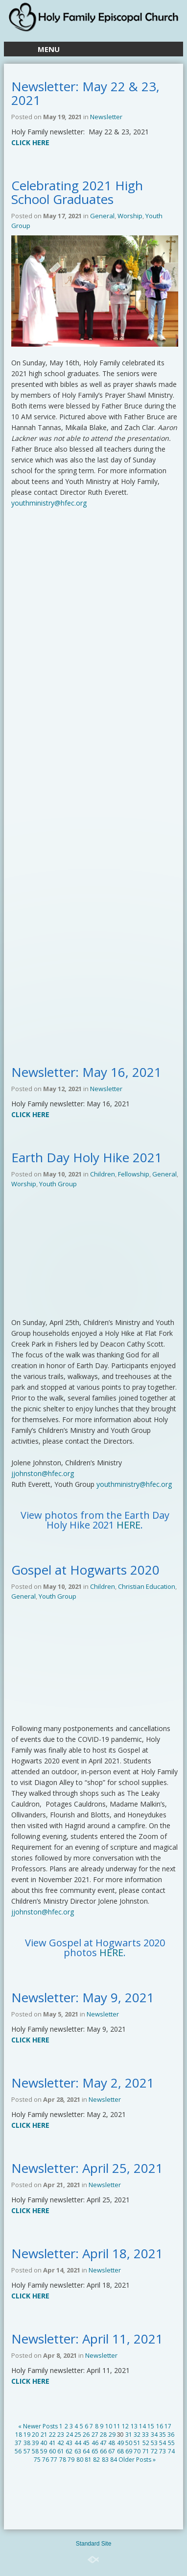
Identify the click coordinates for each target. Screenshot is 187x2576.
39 (35, 2443)
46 (95, 2443)
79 (71, 2459)
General (102, 215)
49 (120, 2443)
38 (26, 2443)
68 (120, 2451)
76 (45, 2459)
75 (37, 2459)
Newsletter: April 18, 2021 (87, 2253)
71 (145, 2451)
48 (111, 2443)
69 (128, 2451)
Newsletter (106, 116)
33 (145, 2434)
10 (108, 2426)
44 (77, 2443)
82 (96, 2459)
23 (60, 2434)
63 (77, 2451)
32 (137, 2434)
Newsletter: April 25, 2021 (87, 2168)
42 (60, 2443)
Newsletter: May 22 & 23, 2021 (85, 93)
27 (95, 2434)
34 (154, 2434)
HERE (128, 1524)
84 (113, 2459)
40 (43, 2443)
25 (77, 2434)
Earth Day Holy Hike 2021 (86, 1157)
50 (128, 2443)
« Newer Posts (38, 2426)
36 (170, 2434)
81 (88, 2459)
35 (162, 2434)
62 (69, 2451)
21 (44, 2434)
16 (159, 2426)
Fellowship (133, 1174)
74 (171, 2451)
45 (86, 2443)
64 (86, 2451)
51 (137, 2443)
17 (167, 2426)
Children (102, 1174)
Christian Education (146, 1586)
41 (52, 2443)
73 (162, 2451)
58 (35, 2451)
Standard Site (94, 2543)
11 (117, 2426)
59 (43, 2451)
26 (86, 2434)
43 (69, 2443)
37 (18, 2443)
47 (103, 2443)
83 (105, 2459)
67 (111, 2451)
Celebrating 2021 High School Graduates (77, 192)
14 (142, 2426)
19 (26, 2434)
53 (154, 2443)
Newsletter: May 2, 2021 (82, 2082)
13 (134, 2426)
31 (128, 2434)
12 (125, 2426)
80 (79, 2459)
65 (95, 2451)
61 (60, 2451)
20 (35, 2434)
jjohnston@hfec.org (42, 1473)
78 (62, 2459)
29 (112, 2434)
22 (52, 2434)
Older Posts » (137, 2459)
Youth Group (58, 1183)
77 (53, 2459)
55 (171, 2443)
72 (154, 2451)
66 (103, 2451)
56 (18, 2451)
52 (145, 2443)
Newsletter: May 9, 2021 (82, 1997)
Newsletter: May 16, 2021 (86, 1072)
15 (150, 2426)
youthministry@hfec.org (49, 503)
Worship (129, 215)
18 (18, 2434)
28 (103, 2434)
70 (137, 2451)
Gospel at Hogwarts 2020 (85, 1570)
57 (26, 2451)
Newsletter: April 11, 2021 (87, 2338)
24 (69, 2434)
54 (162, 2443)
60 (52, 2451)
